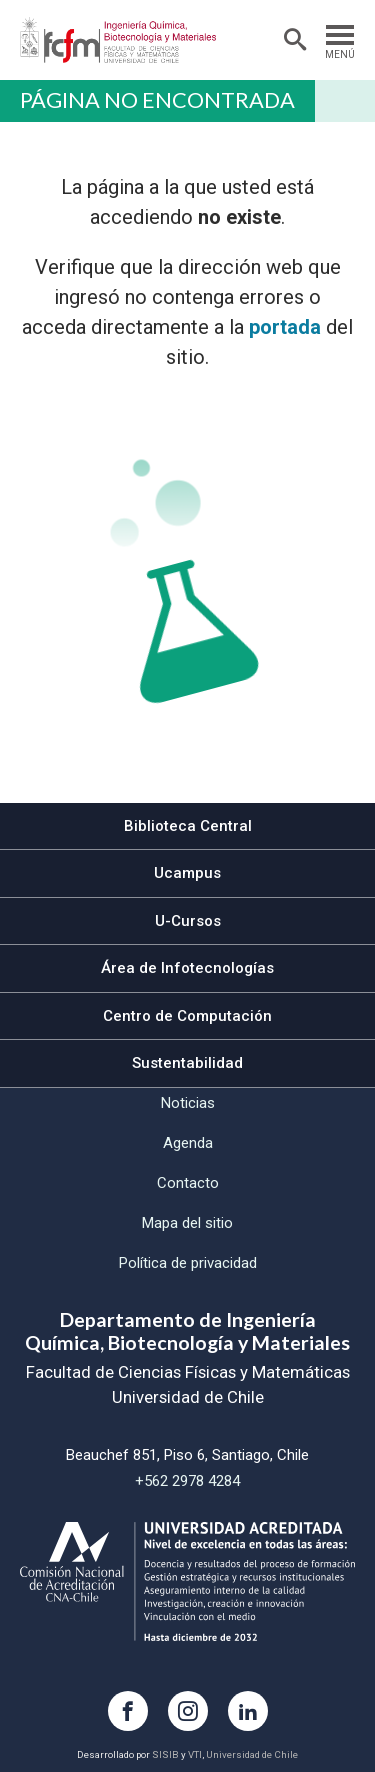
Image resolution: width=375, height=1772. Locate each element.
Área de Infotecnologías (187, 968)
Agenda (188, 1143)
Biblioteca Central (188, 826)
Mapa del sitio (187, 1223)
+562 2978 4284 (187, 1481)
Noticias (188, 1103)
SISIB (165, 1754)
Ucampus (187, 873)
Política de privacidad (188, 1263)
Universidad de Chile (252, 1754)
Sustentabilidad (187, 1063)
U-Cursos (188, 921)
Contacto (188, 1183)
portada (285, 327)
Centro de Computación (187, 1016)
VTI (195, 1754)
